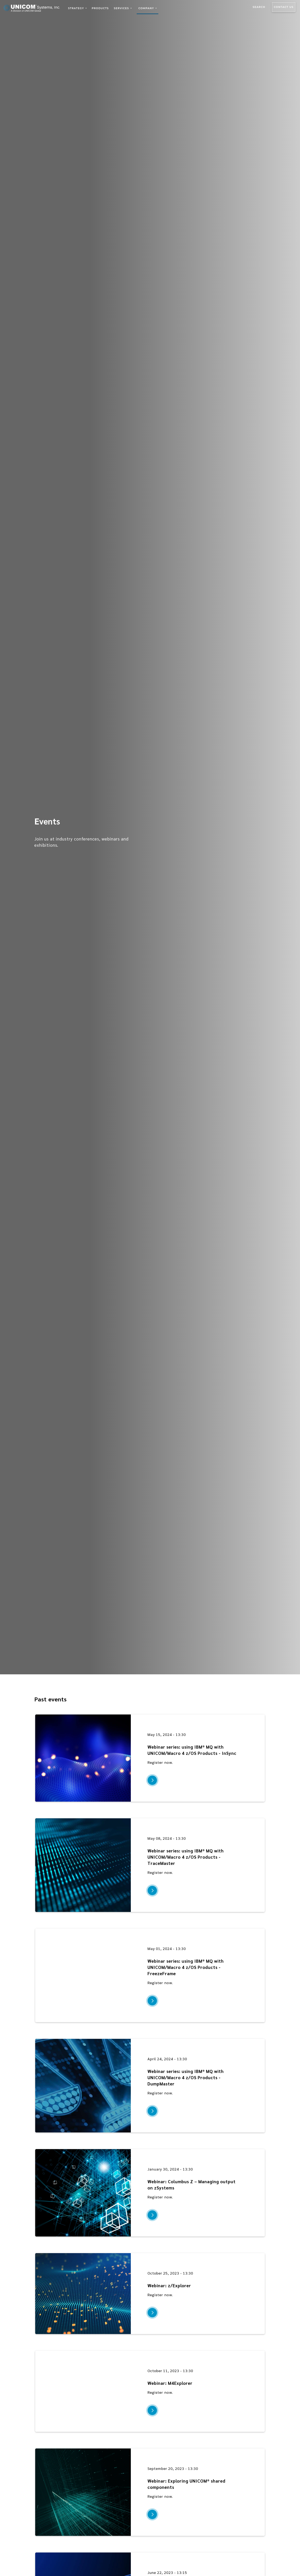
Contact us (284, 7)
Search (259, 7)
